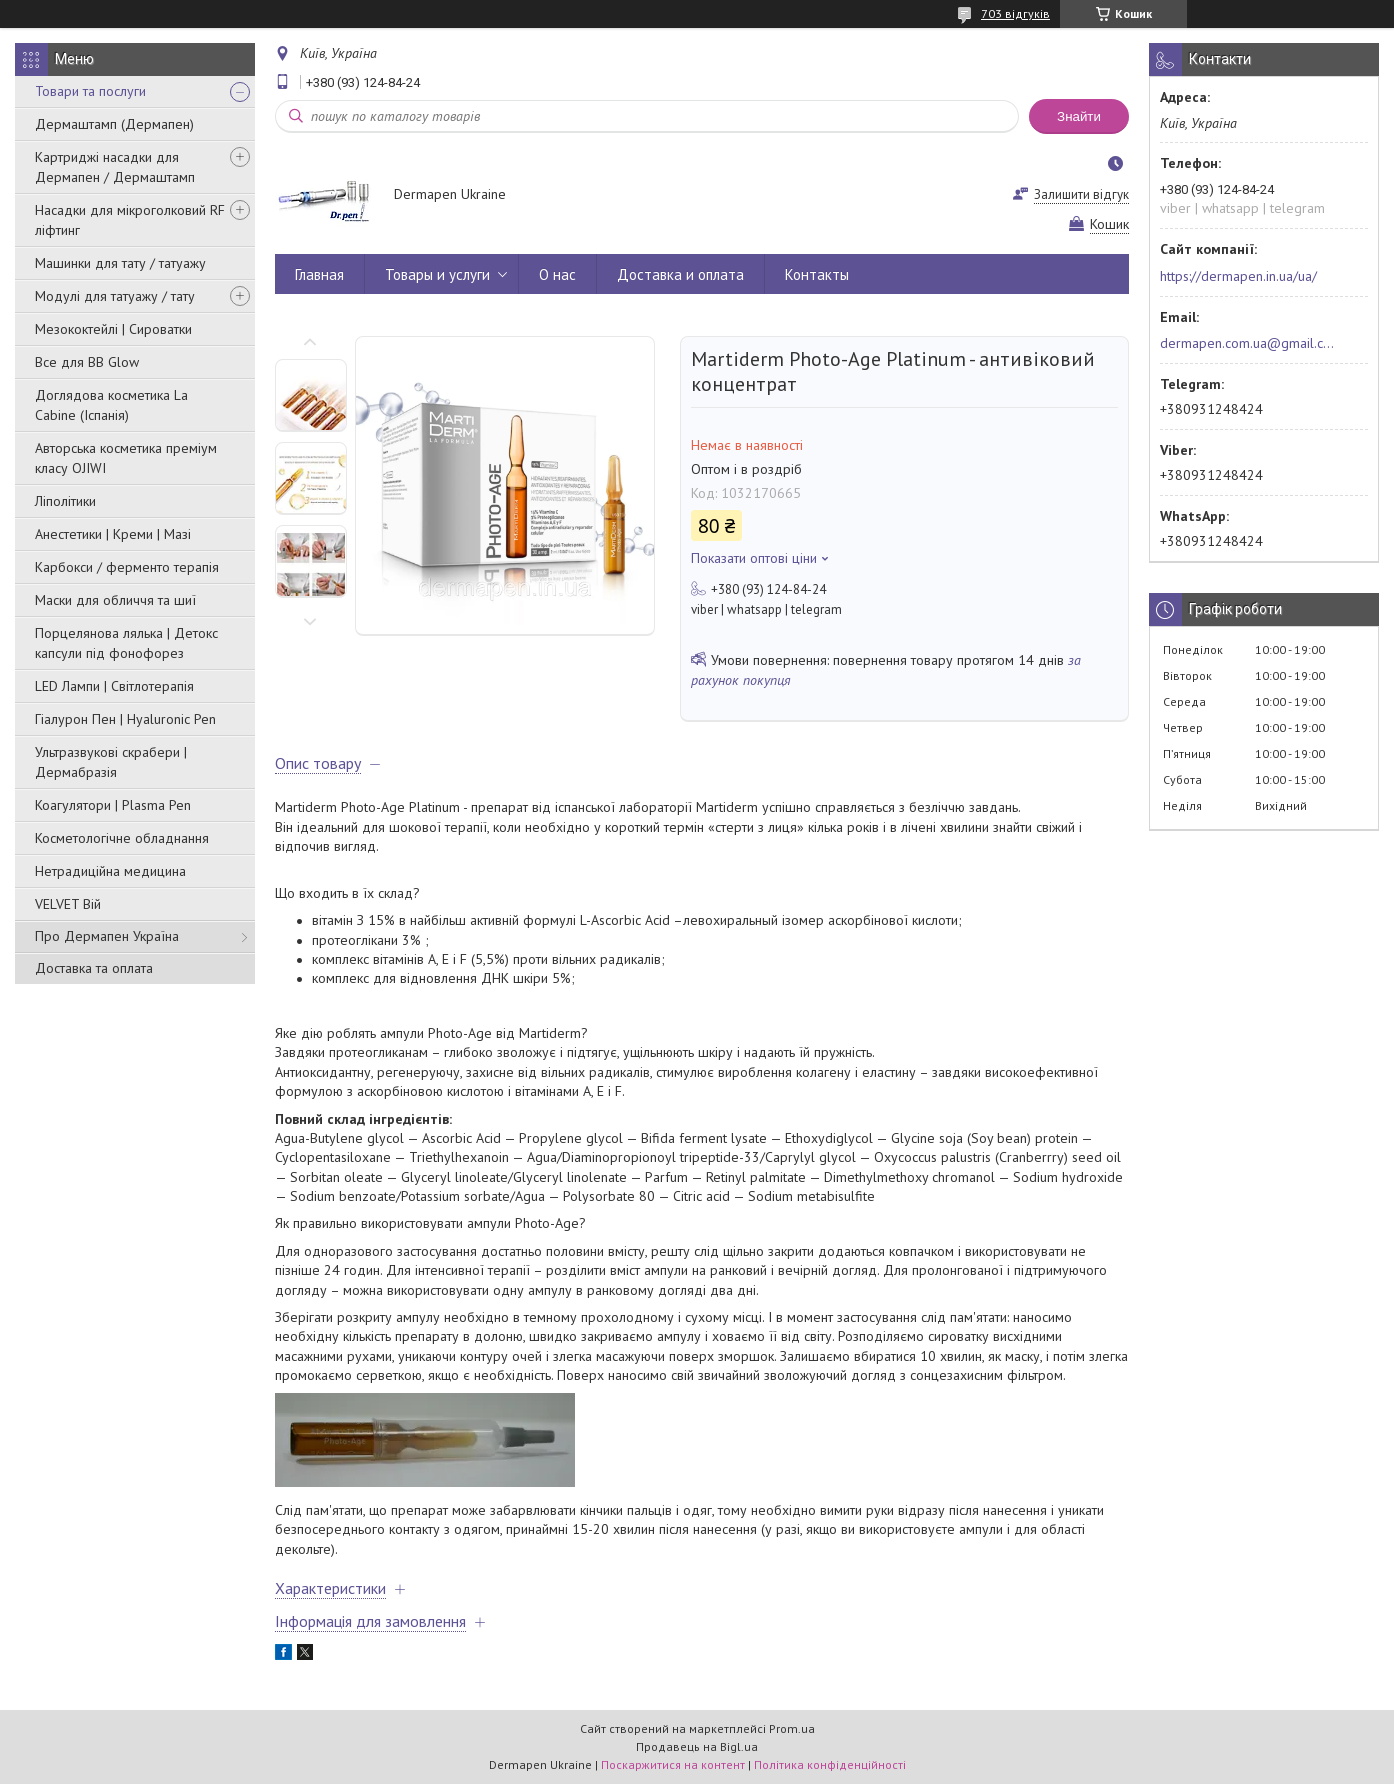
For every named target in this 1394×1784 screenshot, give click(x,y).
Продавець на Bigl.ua (697, 1746)
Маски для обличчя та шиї (115, 600)
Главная (319, 274)
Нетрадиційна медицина (110, 871)
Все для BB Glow (87, 362)
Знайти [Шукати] (1079, 116)
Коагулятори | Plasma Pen (113, 805)
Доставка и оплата (680, 274)
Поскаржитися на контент (673, 1764)
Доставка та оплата (94, 968)
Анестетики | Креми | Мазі (113, 534)
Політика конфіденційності (830, 1764)
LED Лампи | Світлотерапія (114, 686)
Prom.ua (792, 1728)
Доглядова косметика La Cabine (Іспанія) (111, 405)
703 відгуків (1015, 13)
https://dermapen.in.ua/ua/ (1238, 276)
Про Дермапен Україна (107, 936)
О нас (557, 274)
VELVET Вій (68, 904)
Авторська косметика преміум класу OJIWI (126, 458)
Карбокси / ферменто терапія (127, 567)
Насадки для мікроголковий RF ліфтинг (130, 220)
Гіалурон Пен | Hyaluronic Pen (125, 719)
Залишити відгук (1081, 194)
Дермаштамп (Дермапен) (114, 124)
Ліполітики (65, 501)
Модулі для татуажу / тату (115, 296)
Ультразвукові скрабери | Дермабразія (111, 762)
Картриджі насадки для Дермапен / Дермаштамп (115, 167)
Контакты (817, 274)
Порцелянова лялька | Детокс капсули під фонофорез (126, 643)
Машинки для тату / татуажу (120, 263)
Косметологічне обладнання (122, 838)
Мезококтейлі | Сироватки (113, 329)
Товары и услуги (437, 274)
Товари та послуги (90, 91)
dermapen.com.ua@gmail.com (1247, 343)
